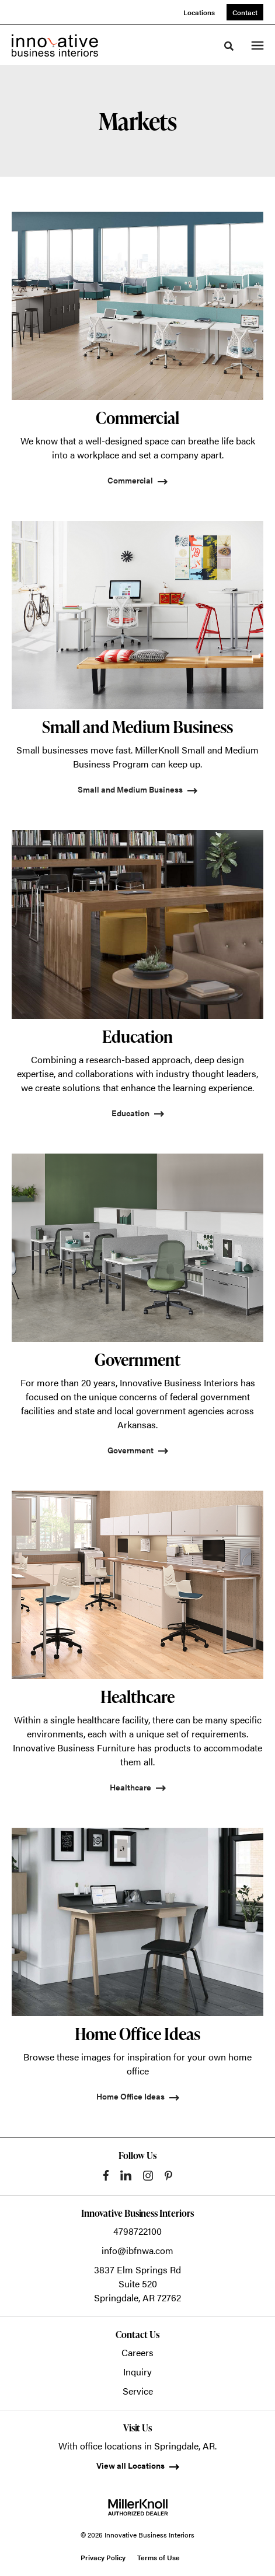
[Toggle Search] (229, 46)
